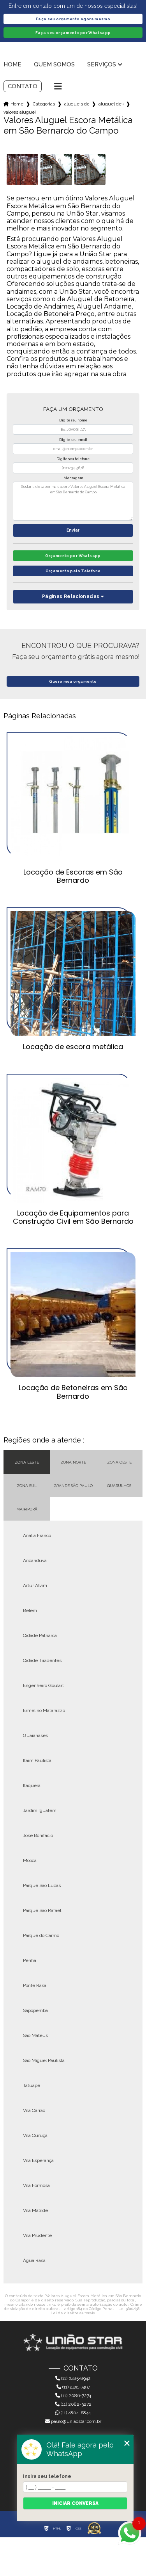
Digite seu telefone (73, 459)
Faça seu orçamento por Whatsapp (73, 32)
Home (12, 64)
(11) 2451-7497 (73, 2387)
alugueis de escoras (76, 104)
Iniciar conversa (75, 2503)
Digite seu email (73, 440)
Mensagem (73, 478)
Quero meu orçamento (73, 681)
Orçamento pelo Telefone (73, 571)
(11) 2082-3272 (73, 2404)
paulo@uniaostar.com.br (73, 2421)
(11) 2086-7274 (73, 2395)
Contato (22, 86)
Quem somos (54, 64)
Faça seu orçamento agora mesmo (73, 19)
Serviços (101, 64)
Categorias (44, 104)
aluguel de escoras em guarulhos (111, 104)
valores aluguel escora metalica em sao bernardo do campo (19, 112)
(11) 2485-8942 (73, 2378)
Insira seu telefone (47, 2476)
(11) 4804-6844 (73, 2412)
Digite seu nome (73, 420)
